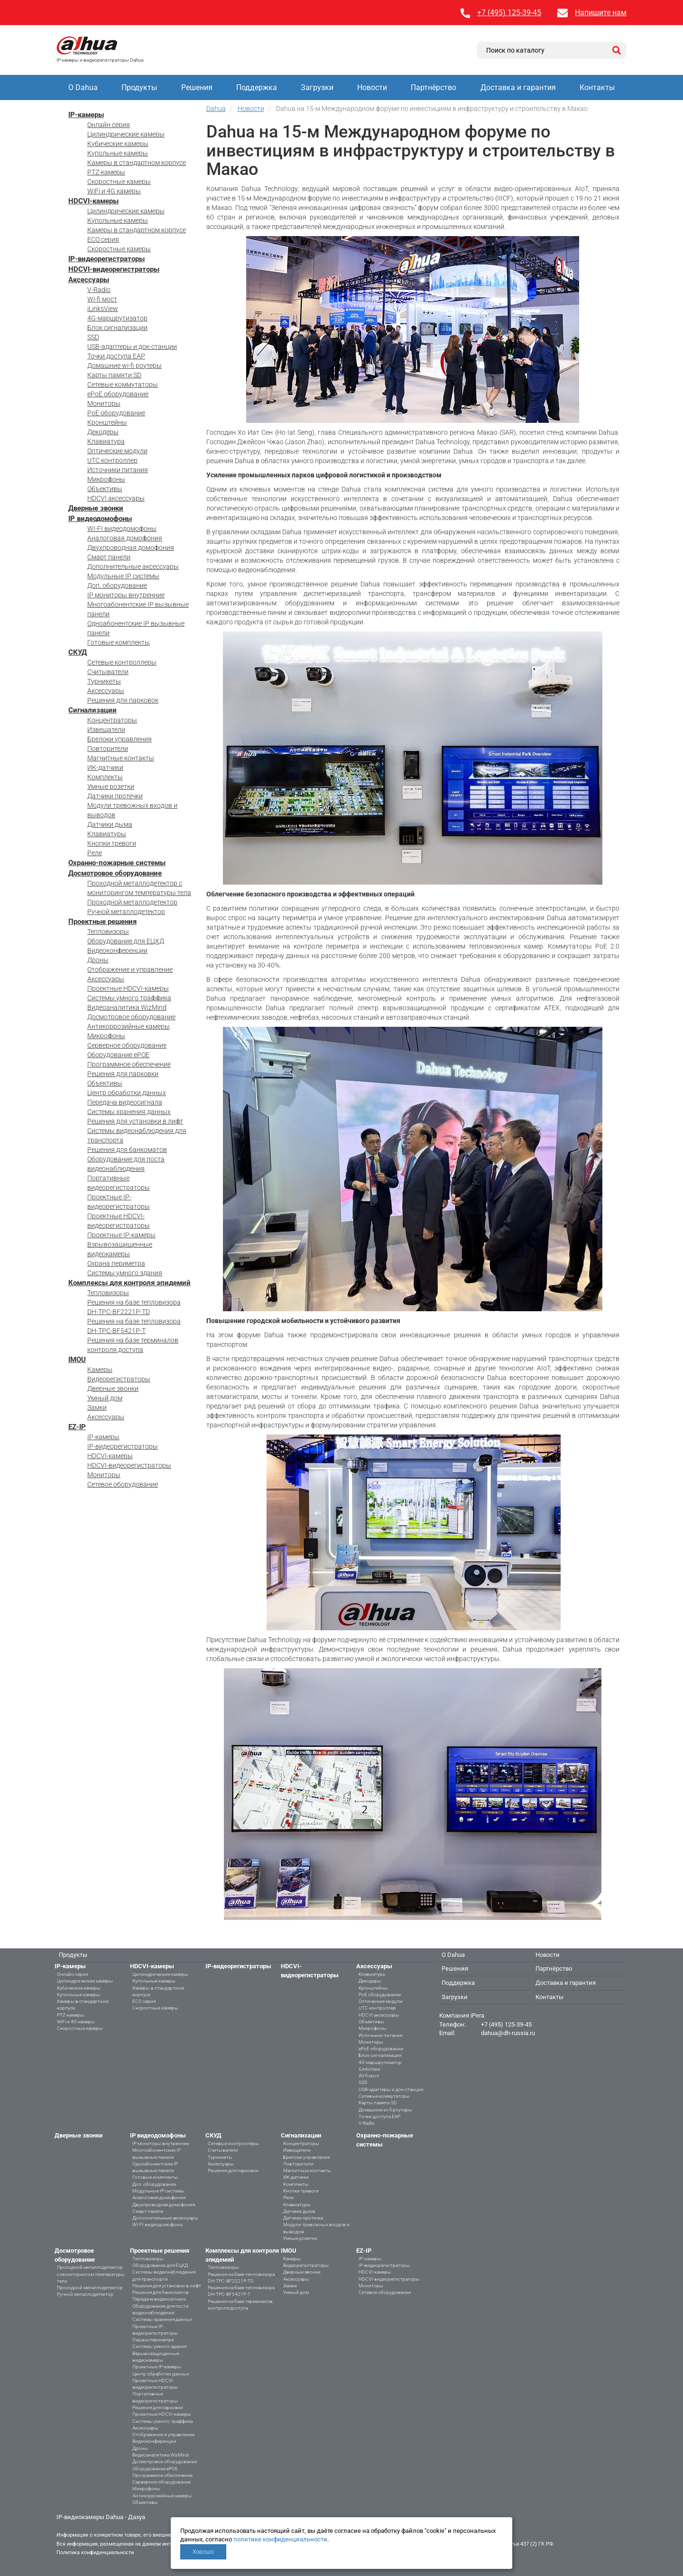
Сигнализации (92, 710)
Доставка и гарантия (518, 87)
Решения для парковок (122, 700)
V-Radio (99, 289)
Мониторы (103, 403)
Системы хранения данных (129, 1111)
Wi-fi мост (102, 299)
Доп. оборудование (117, 585)
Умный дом (104, 1398)
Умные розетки (110, 786)
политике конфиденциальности (280, 2539)
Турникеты (104, 681)
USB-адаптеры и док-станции (132, 346)
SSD (93, 337)
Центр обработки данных (126, 1092)
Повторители (107, 748)
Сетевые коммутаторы (122, 384)
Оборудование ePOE (118, 1055)
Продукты (139, 87)
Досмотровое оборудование (115, 873)
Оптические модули (117, 451)
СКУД (77, 652)
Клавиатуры (106, 834)
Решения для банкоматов (127, 1149)
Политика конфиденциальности (95, 2552)
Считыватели (108, 672)
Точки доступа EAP (116, 356)
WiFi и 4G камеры (114, 191)
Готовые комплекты (118, 642)
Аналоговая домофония (124, 538)
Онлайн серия (108, 124)
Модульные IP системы (123, 576)
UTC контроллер (112, 460)
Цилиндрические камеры (126, 134)
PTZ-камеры (106, 172)
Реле (94, 853)
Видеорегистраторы (118, 1379)
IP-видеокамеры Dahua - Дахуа (100, 2517)
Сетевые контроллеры (122, 662)
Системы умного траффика (129, 998)
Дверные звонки (95, 508)
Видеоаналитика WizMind (126, 1007)
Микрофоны (106, 479)
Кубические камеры (117, 143)
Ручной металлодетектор (126, 911)
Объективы (104, 489)
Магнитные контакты (120, 758)
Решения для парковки (122, 1074)
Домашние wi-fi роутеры (124, 365)
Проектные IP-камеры (121, 1235)
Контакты (597, 87)
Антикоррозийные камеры (128, 1026)
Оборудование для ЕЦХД (125, 941)
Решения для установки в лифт (135, 1121)
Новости (372, 87)
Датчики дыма (109, 824)
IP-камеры (86, 114)
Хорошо (203, 2552)
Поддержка (256, 87)
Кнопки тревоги (111, 843)
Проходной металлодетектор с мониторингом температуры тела (91, 2274)
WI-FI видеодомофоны (122, 528)
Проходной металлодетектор (132, 902)
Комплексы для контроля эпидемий (129, 1283)
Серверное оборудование (126, 1045)
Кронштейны (107, 422)
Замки (97, 1407)
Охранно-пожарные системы (117, 863)
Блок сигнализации (117, 327)
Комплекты (105, 777)
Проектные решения (102, 921)
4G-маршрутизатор (117, 318)
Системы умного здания (124, 1273)
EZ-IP (77, 1427)
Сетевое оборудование (122, 1484)
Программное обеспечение (129, 1064)
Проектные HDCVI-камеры (128, 988)
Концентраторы (112, 720)
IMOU (77, 1359)
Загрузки (317, 87)
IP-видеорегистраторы (106, 259)
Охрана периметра (116, 1263)
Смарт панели (108, 557)
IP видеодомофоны (100, 518)
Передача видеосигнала (124, 1102)
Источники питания (117, 470)
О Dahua (83, 87)
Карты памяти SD (114, 375)
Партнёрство (433, 87)
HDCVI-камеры (93, 201)
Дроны (98, 960)
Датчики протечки (115, 796)
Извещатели (106, 729)
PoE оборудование (116, 413)
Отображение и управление (130, 969)
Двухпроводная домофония (130, 547)
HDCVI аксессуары (116, 498)
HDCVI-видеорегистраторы (113, 269)
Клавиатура (106, 441)
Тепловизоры (108, 931)
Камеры (99, 1369)
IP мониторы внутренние (126, 595)
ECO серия (103, 239)
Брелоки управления (119, 739)
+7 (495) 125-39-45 (509, 12)
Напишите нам (601, 12)
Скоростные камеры (119, 181)
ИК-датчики (105, 767)
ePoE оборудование (117, 394)
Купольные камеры (117, 153)
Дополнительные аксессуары (133, 566)
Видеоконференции (117, 950)
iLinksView (102, 308)
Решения (196, 87)
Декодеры (103, 432)
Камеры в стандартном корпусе (136, 162)
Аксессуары (88, 279)
